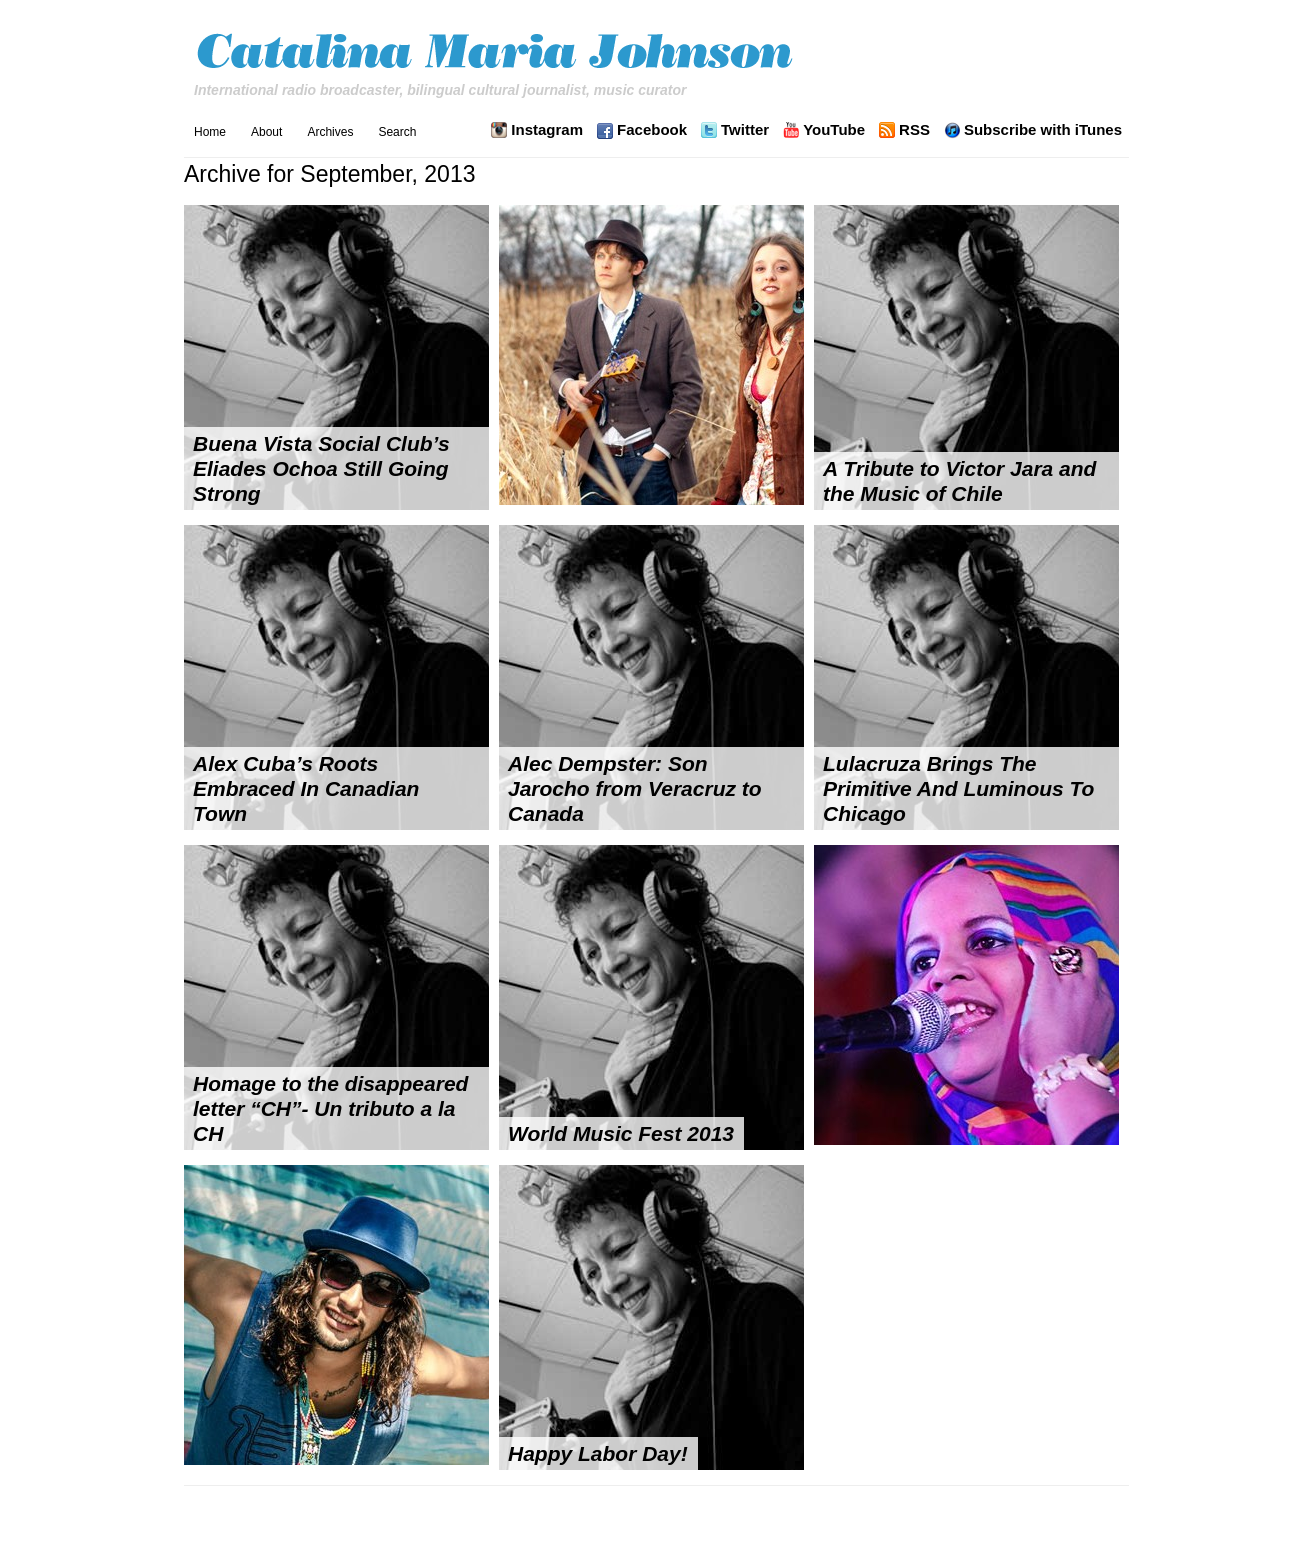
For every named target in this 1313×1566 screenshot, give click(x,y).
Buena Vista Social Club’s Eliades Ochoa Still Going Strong (321, 468)
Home (210, 132)
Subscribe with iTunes (1043, 130)
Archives (330, 132)
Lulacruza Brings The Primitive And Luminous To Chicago (958, 788)
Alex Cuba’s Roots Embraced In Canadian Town (306, 788)
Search (397, 132)
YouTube (834, 130)
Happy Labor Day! (598, 1453)
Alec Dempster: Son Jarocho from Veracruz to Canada (635, 788)
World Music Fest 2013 (621, 1133)
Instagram (547, 130)
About (266, 132)
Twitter (745, 130)
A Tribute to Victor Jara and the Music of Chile (959, 481)
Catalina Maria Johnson (499, 54)
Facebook (652, 130)
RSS (914, 130)
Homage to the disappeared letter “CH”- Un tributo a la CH (330, 1108)
